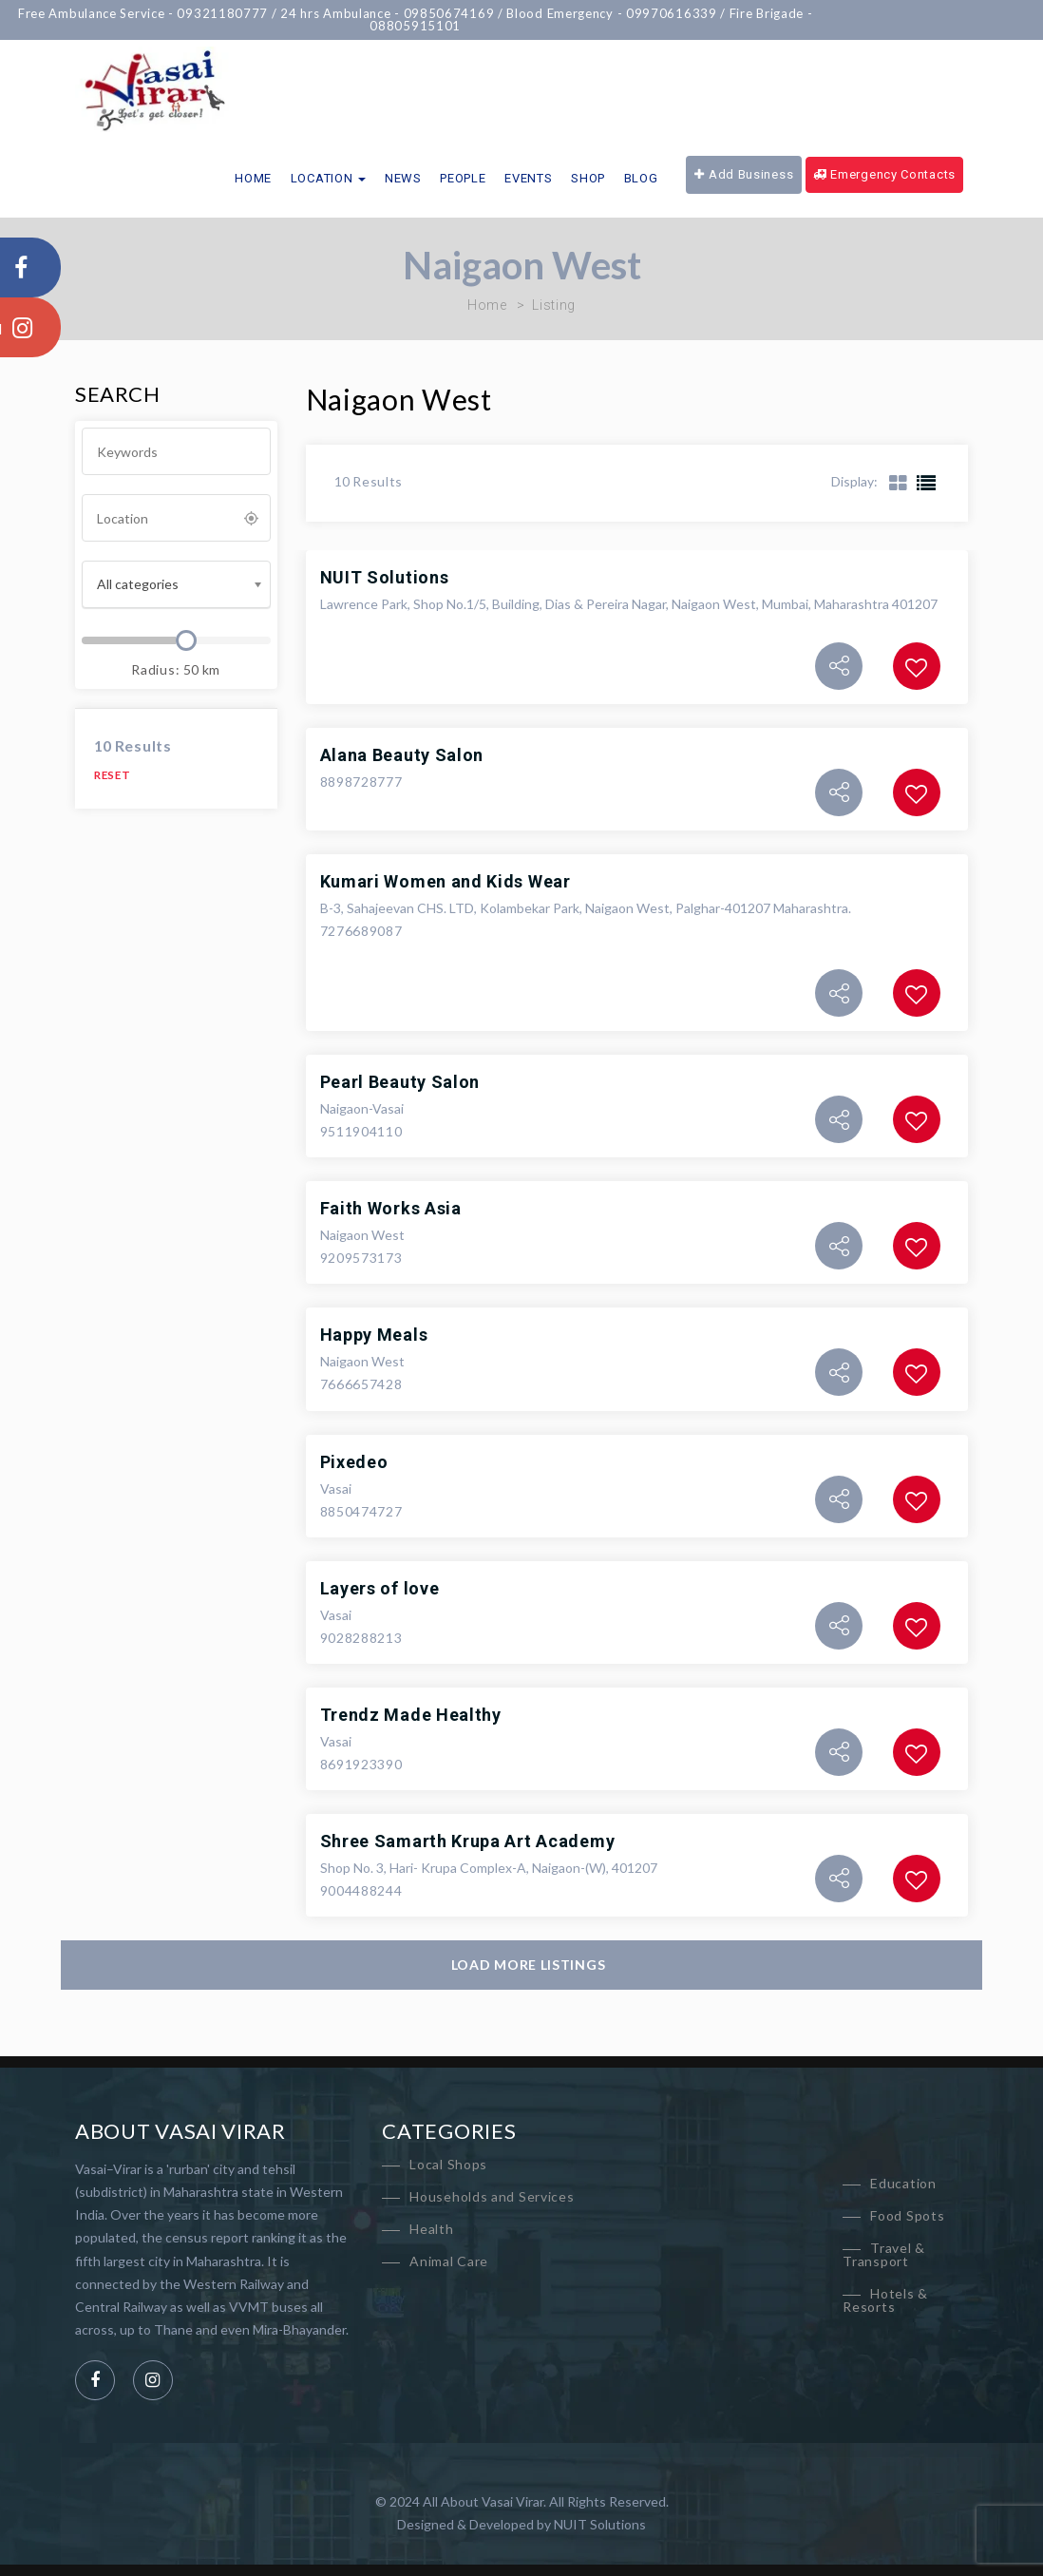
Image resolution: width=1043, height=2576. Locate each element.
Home (253, 178)
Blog (641, 178)
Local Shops (448, 2164)
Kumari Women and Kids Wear (445, 881)
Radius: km (175, 669)
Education (903, 2183)
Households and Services (491, 2196)
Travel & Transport (884, 2254)
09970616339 (684, 13)
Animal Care (448, 2261)
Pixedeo (354, 1462)
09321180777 (236, 13)
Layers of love (380, 1588)
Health (431, 2229)
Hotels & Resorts (885, 2300)
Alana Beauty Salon (402, 755)
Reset (112, 775)
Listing (554, 305)
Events (528, 178)
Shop (588, 178)
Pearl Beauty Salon (400, 1082)
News (403, 178)
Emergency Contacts (884, 174)
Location (328, 178)
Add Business (743, 174)
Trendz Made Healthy (411, 1715)
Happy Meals (374, 1335)
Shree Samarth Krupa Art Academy (468, 1841)
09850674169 (462, 13)
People (462, 178)
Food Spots (907, 2215)
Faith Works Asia (391, 1208)
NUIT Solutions (384, 577)
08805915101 (429, 25)
